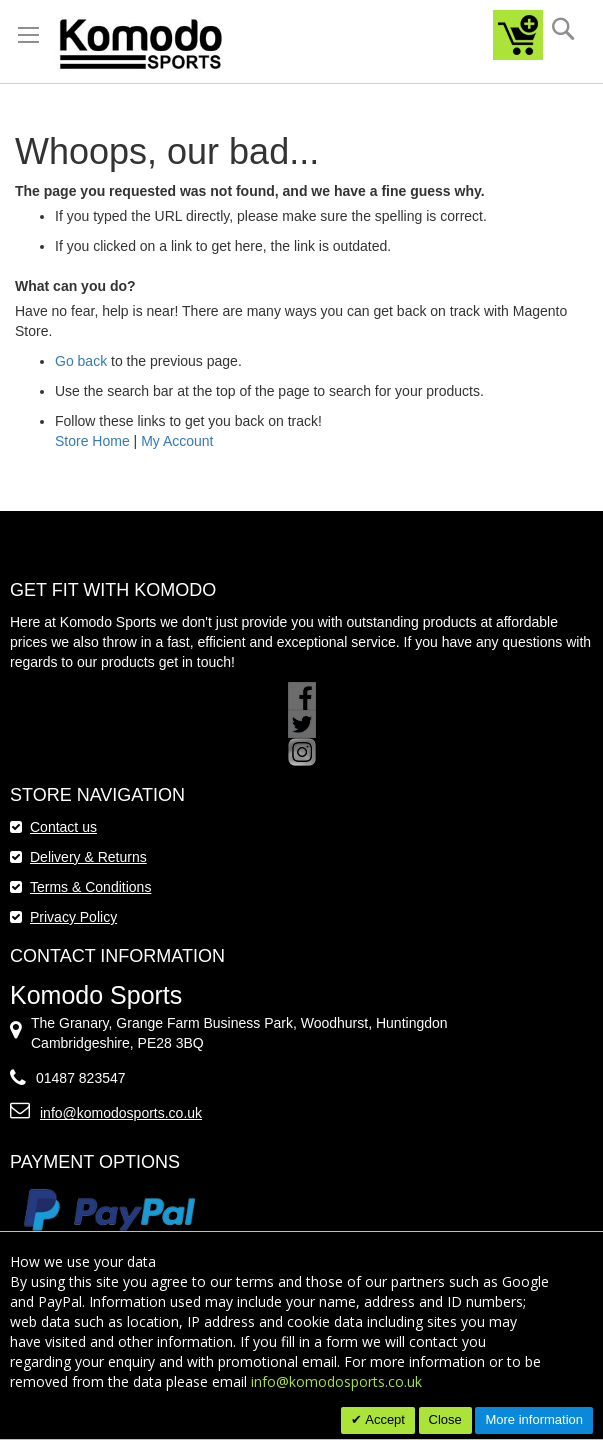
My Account (177, 441)
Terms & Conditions (90, 887)
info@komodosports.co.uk (121, 1113)
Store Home (92, 441)
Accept (383, 1419)
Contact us (63, 827)
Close (445, 1419)
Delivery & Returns (88, 857)
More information (534, 1419)
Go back (81, 361)
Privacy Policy (73, 917)
